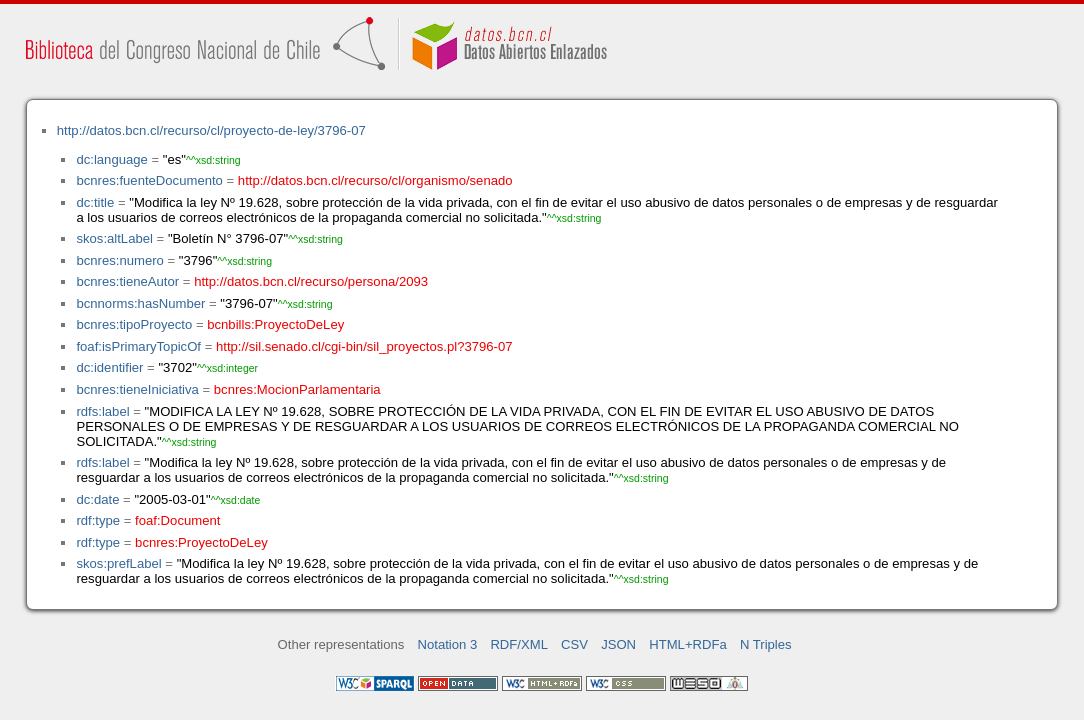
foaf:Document (177, 520)
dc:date (97, 499)
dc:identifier (109, 367)
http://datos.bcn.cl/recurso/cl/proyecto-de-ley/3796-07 (211, 130)
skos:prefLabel (118, 563)
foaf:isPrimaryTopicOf (138, 346)
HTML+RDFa (688, 644)
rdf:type (98, 520)
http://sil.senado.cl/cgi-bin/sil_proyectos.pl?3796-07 (364, 346)
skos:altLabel (114, 238)
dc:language (111, 159)
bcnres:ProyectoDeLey (201, 542)
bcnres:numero (119, 260)
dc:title (95, 202)
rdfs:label (102, 411)
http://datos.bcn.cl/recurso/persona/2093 (311, 281)
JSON (618, 644)
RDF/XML (519, 644)
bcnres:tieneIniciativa (137, 389)
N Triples (766, 644)
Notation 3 (448, 644)
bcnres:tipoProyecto (134, 324)
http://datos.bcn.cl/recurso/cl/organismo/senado (375, 180)
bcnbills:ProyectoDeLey (275, 324)
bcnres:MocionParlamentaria (297, 389)
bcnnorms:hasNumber (140, 303)
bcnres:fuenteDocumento (149, 180)
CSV (574, 644)
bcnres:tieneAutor (127, 281)
